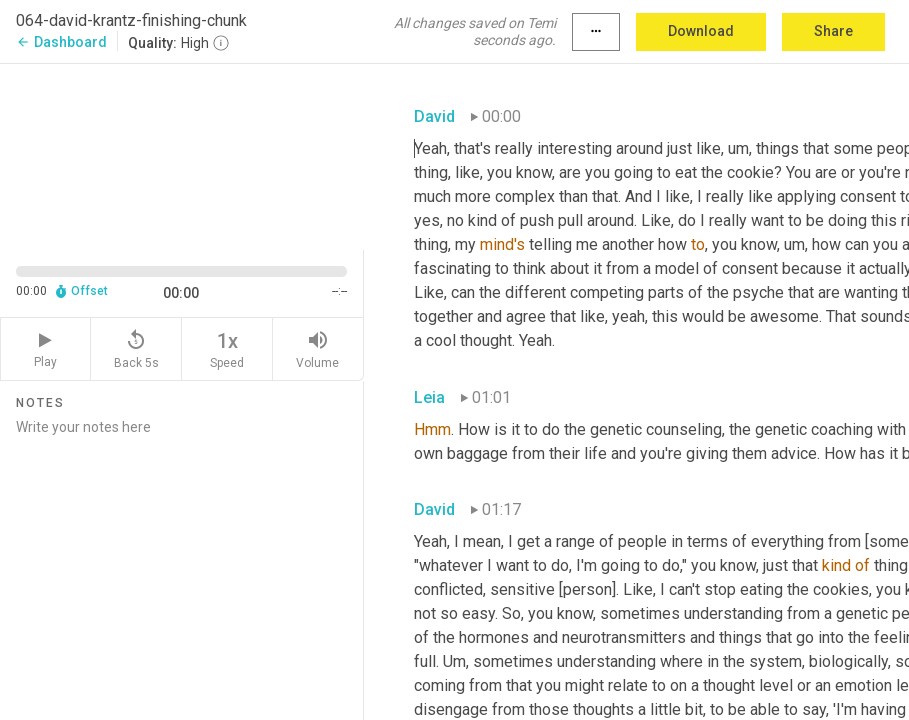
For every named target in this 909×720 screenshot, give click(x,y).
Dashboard (61, 42)
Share (833, 31)
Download (701, 31)
